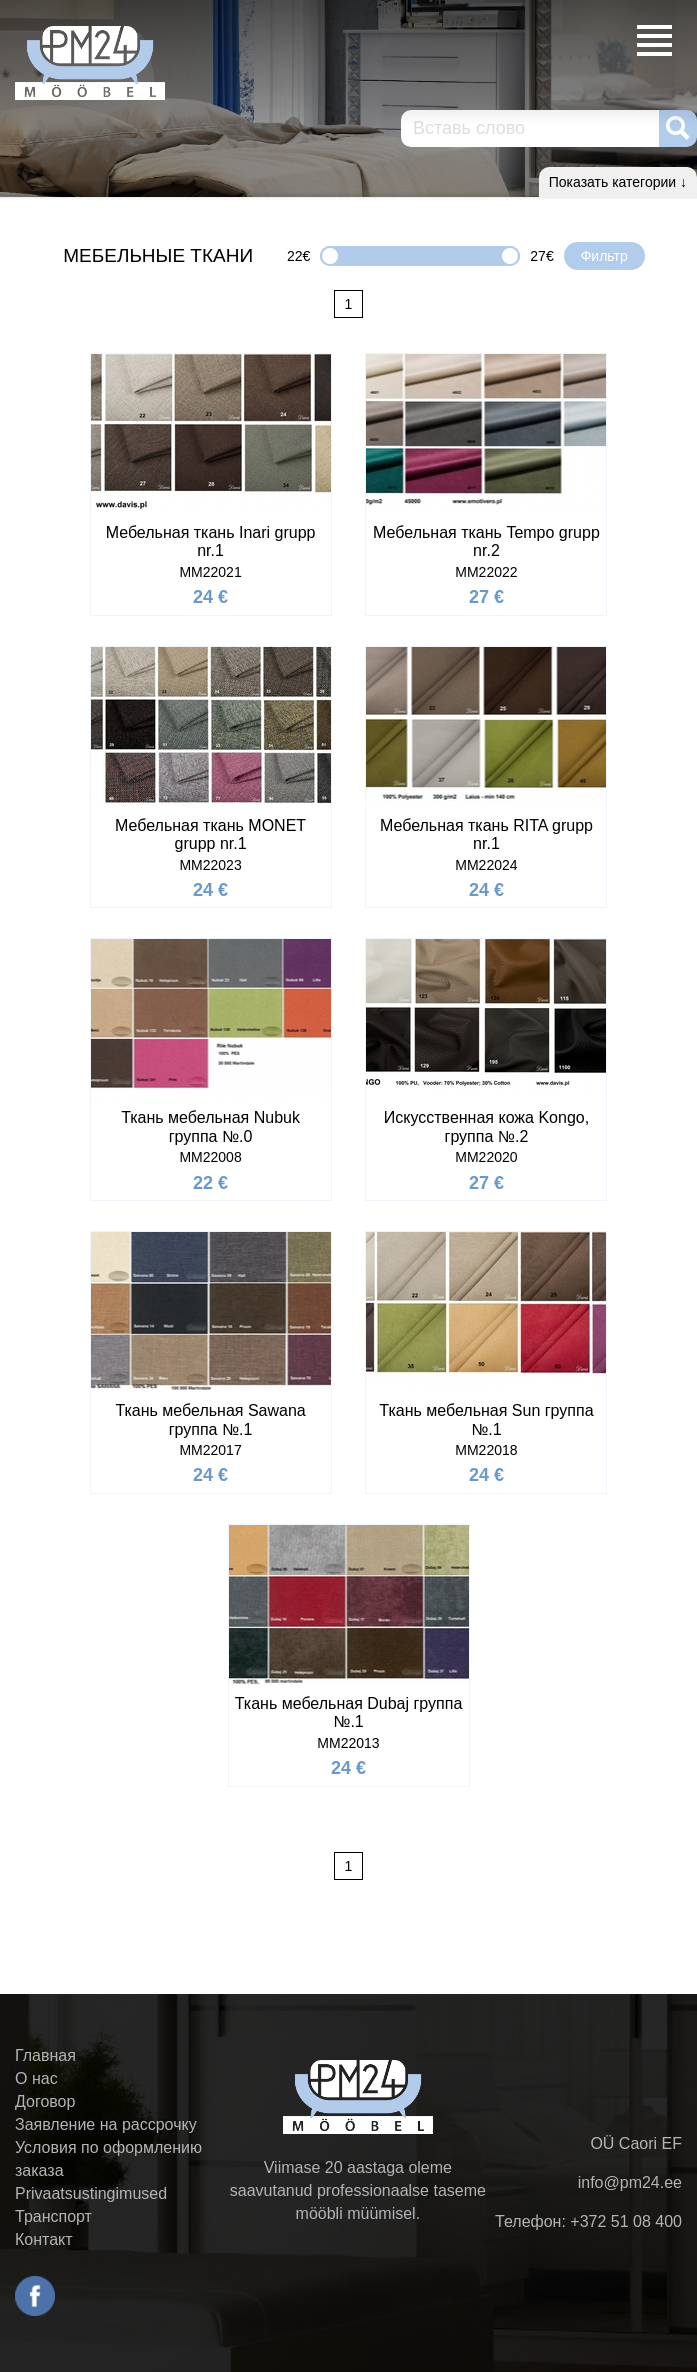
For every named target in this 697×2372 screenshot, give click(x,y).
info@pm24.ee (630, 2182)
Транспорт (53, 2216)
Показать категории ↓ (618, 182)
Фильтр (604, 256)
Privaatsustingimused (91, 2193)
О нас (36, 2078)
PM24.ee (90, 62)
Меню (654, 40)
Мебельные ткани (158, 255)
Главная (45, 2055)
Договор (45, 2101)
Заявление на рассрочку (106, 2124)
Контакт (44, 2239)
